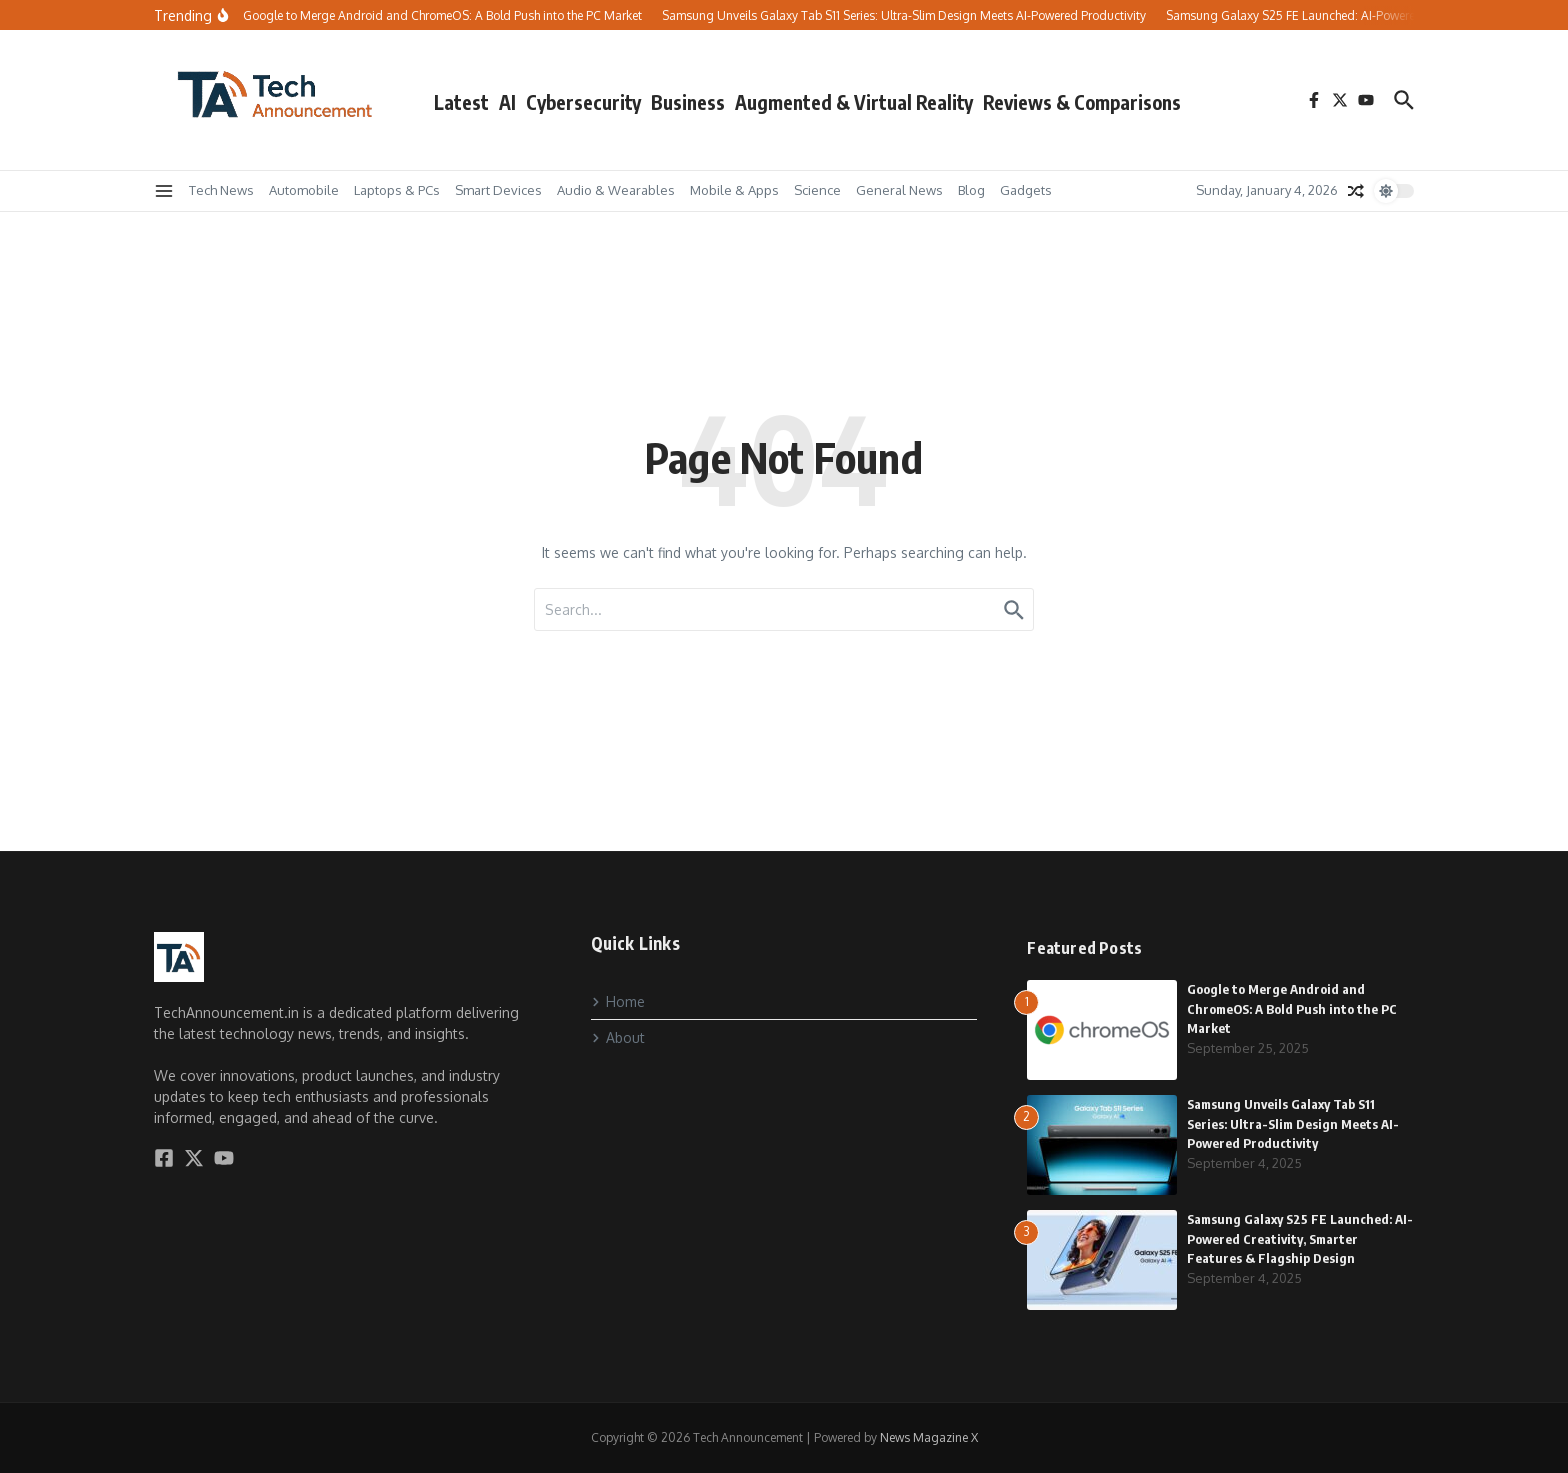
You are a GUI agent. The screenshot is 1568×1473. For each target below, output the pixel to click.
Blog (971, 190)
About (618, 1037)
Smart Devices (498, 190)
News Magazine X (929, 1437)
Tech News (221, 190)
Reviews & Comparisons (1082, 102)
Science (817, 190)
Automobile (304, 190)
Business (688, 102)
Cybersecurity (583, 102)
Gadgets (1026, 190)
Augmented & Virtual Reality (854, 102)
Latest (461, 102)
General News (899, 190)
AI (507, 102)
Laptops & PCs (397, 190)
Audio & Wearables (616, 190)
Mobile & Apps (734, 190)
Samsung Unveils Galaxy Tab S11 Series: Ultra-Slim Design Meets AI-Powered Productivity (1293, 1123)
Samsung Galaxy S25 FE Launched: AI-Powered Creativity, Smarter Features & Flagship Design (1300, 1238)
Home (618, 1001)
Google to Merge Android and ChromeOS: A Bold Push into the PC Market (1292, 1008)
